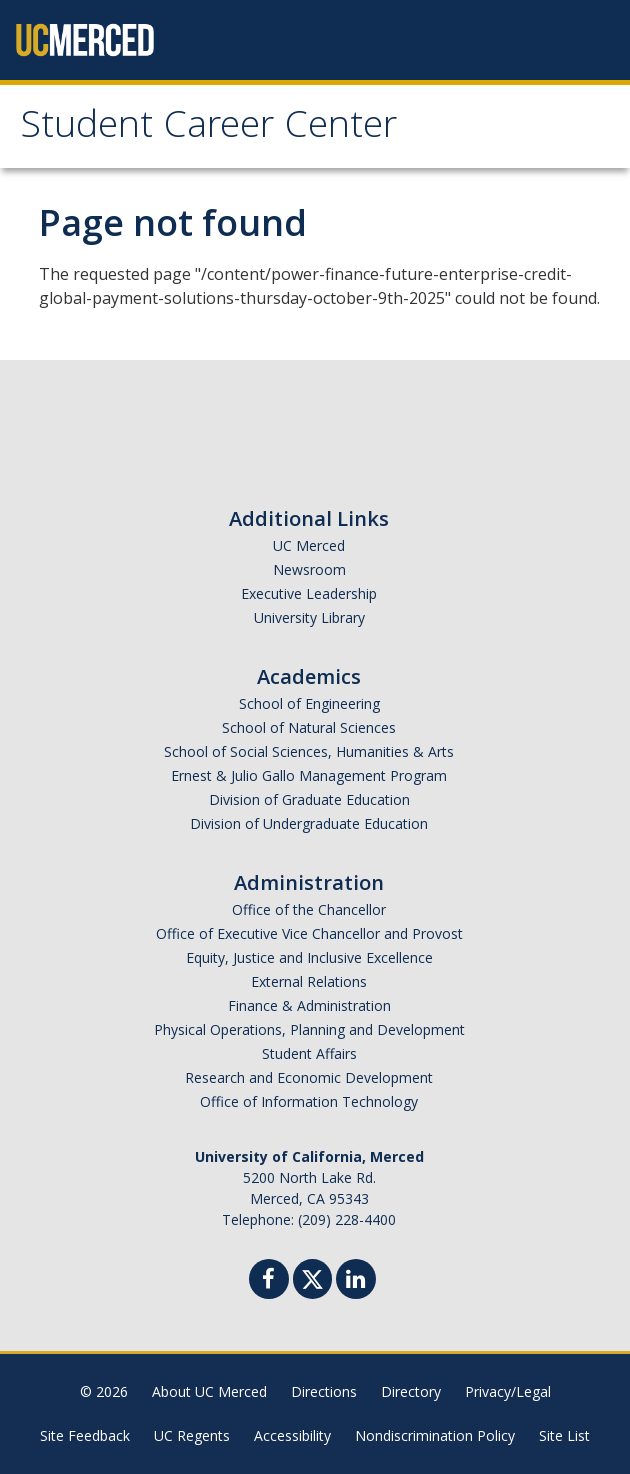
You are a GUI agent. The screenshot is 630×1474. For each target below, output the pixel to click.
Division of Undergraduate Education (309, 823)
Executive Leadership (309, 593)
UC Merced (309, 545)
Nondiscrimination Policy (435, 1435)
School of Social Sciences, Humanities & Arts (309, 751)
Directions (324, 1391)
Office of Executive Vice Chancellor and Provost (309, 933)
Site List (564, 1435)
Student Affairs (309, 1053)
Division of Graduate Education (309, 799)
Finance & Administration (309, 1005)
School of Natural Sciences (309, 727)
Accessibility (292, 1435)
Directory (411, 1391)
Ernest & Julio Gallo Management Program (309, 775)
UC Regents (192, 1435)
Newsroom (309, 569)
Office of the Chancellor (309, 909)
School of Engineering (309, 703)
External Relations (309, 981)
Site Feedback (85, 1435)
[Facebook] (269, 1281)
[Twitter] (312, 1276)
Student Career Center (208, 129)
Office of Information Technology (309, 1101)
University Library (309, 617)
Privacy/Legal (508, 1391)
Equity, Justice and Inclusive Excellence (309, 957)
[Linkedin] (356, 1281)
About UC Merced (209, 1391)
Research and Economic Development (309, 1077)
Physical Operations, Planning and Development (309, 1029)
